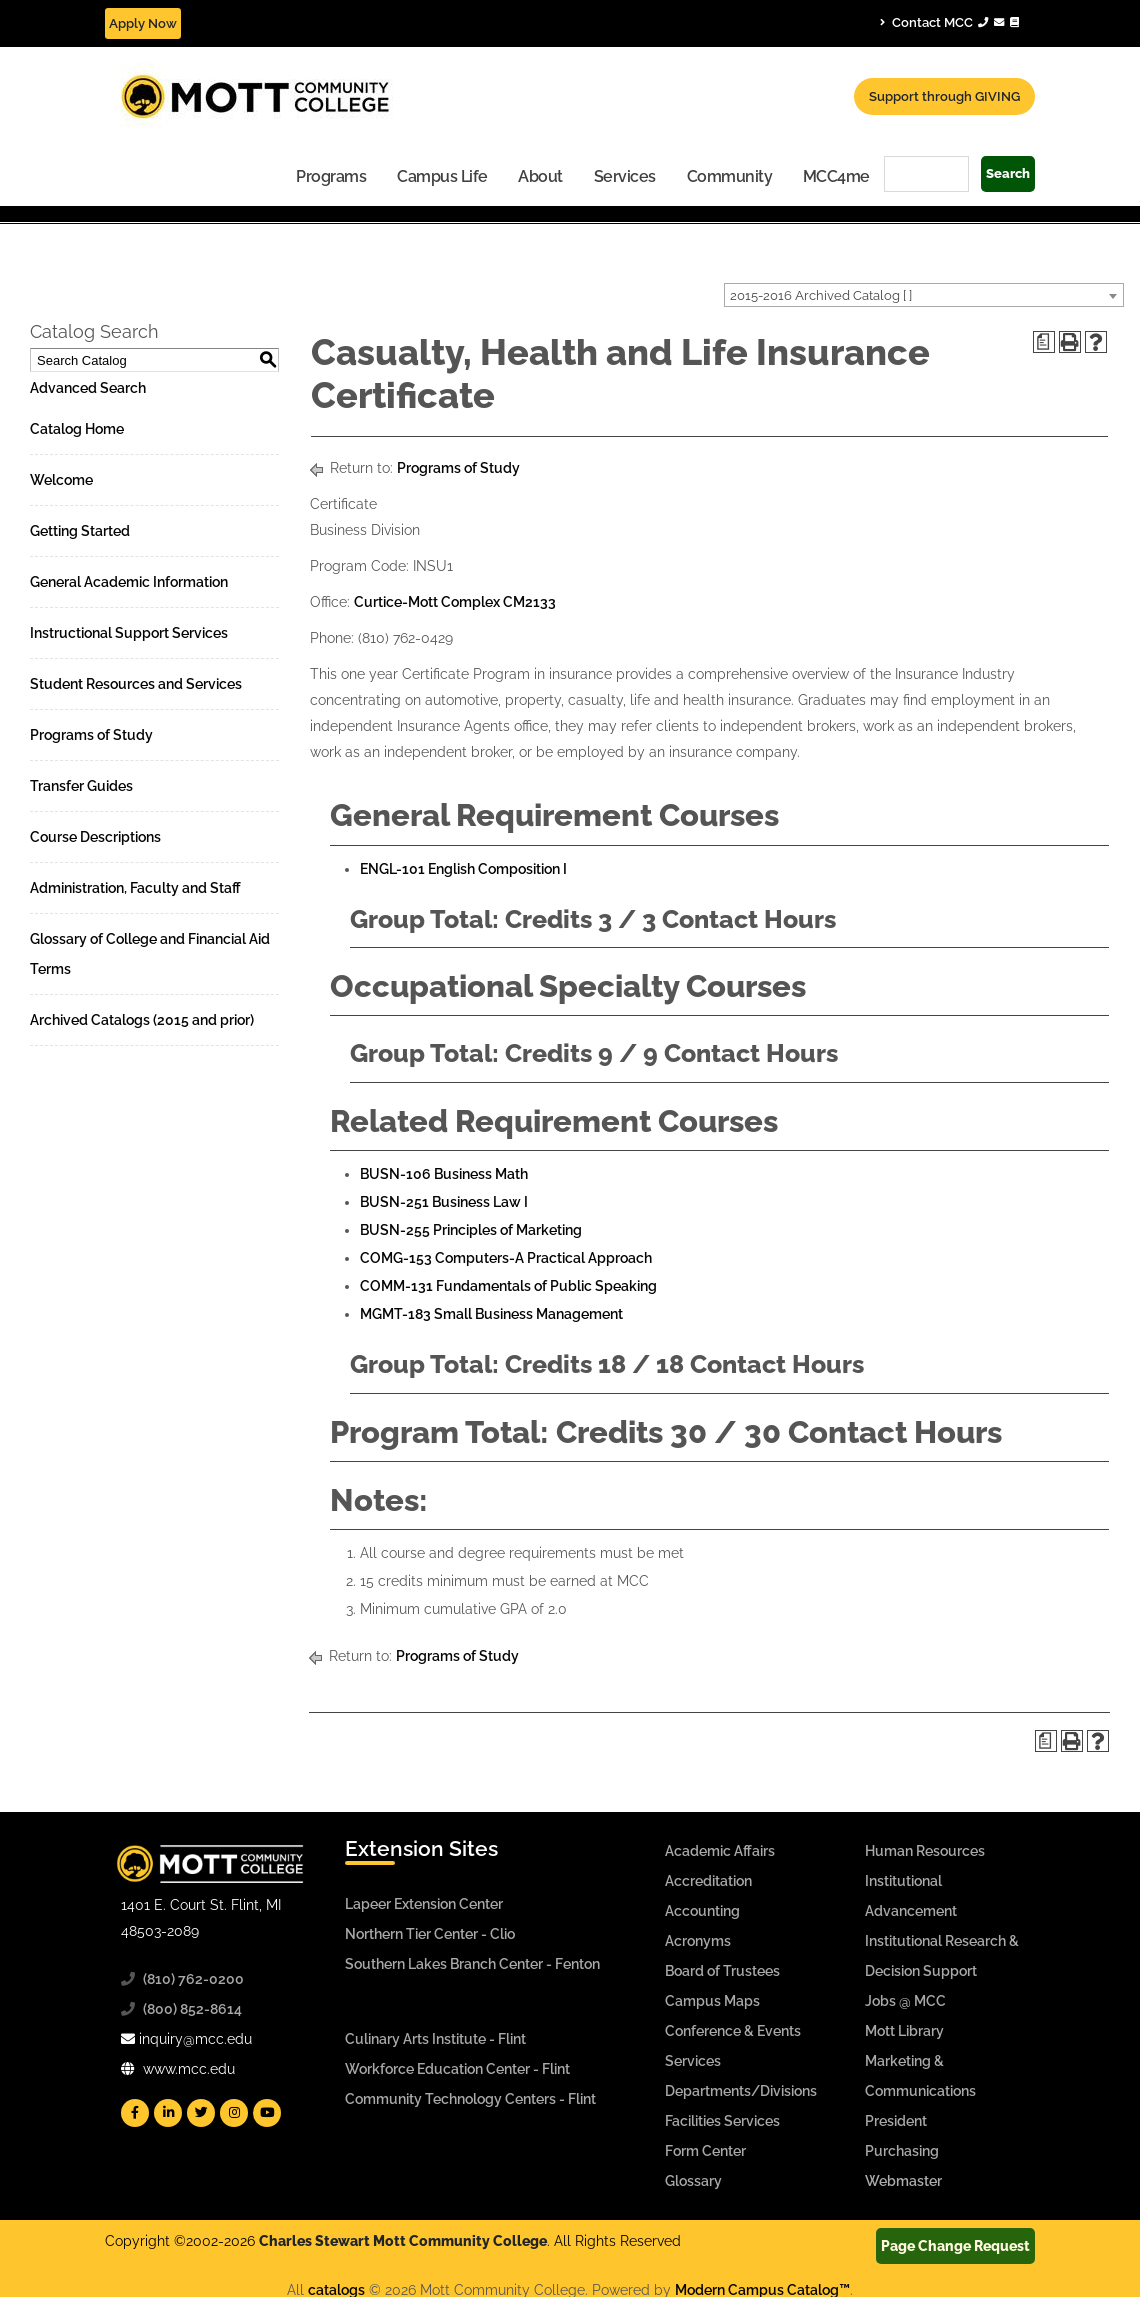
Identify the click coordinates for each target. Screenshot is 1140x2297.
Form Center (705, 2151)
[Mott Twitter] (201, 2113)
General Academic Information (129, 582)
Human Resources (925, 1851)
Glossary (693, 2181)
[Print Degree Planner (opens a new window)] (1044, 342)
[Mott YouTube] (267, 2113)
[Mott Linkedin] (168, 2113)
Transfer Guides (81, 786)
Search (1008, 173)
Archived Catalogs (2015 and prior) (142, 1020)
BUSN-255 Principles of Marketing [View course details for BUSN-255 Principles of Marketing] (471, 1230)
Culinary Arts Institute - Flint (435, 2039)
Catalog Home (77, 429)
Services (625, 176)
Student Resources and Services (136, 684)
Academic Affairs (720, 1851)
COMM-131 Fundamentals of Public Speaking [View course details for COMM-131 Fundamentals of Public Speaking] (508, 1286)
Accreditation (708, 1881)
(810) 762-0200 (193, 1979)
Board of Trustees (722, 1971)
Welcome (61, 480)
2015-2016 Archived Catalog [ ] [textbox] (821, 295)
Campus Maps (712, 2001)
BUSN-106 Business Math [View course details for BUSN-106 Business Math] (444, 1174)
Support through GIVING (944, 96)
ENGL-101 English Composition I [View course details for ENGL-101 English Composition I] (463, 869)
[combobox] (924, 295)
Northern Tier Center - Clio (430, 1934)
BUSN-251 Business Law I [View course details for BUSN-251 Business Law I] (444, 1202)
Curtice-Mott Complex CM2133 (455, 602)
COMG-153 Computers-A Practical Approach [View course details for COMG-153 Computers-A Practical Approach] (506, 1258)
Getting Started (80, 531)
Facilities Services (722, 2121)
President (896, 2121)
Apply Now (143, 23)
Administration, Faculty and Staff (135, 888)
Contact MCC (949, 22)
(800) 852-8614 (192, 2009)
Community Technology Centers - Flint (470, 2099)
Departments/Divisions (741, 2091)
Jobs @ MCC (905, 2001)
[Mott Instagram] (234, 2113)
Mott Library (904, 2031)
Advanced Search (88, 388)
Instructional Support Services (129, 633)
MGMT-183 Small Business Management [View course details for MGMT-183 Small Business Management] (491, 1314)
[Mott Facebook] (135, 2113)
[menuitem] (331, 175)
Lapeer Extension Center (424, 1904)
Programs (331, 176)
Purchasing (902, 2151)
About (540, 176)
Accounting (702, 1911)
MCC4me (836, 176)
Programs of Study (91, 735)
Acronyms (698, 1941)
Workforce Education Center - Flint (457, 2069)
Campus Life (442, 176)
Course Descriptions (95, 837)
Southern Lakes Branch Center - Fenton (472, 1964)
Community (730, 176)
